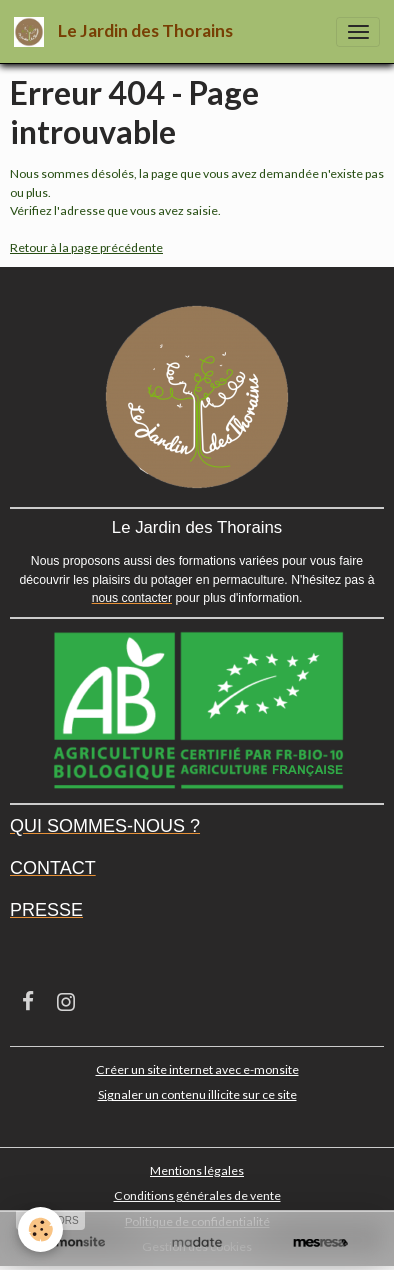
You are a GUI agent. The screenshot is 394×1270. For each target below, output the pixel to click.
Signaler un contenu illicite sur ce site (197, 1094)
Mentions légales (197, 1170)
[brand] (127, 31)
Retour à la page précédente (86, 247)
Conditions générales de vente (197, 1195)
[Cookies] (40, 1229)
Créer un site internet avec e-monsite (197, 1069)
